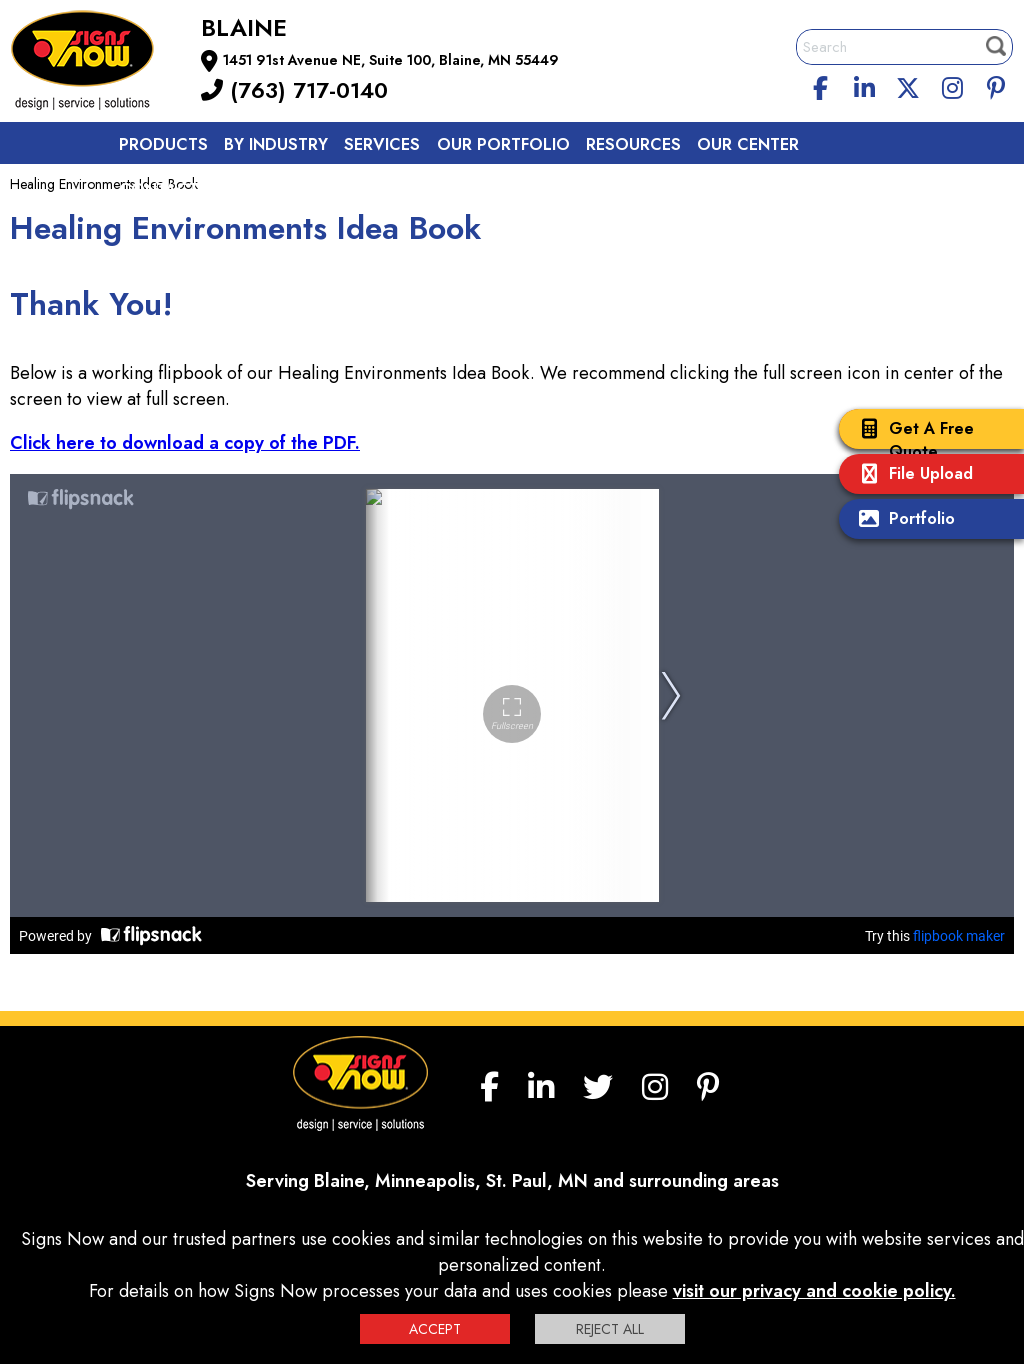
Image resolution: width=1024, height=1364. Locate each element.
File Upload (911, 475)
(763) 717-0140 (294, 90)
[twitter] (908, 85)
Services (382, 144)
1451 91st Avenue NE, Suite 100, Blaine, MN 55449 (391, 60)
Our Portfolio (503, 144)
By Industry (276, 144)
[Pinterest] (996, 85)
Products (163, 144)
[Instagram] (952, 85)
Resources (633, 144)
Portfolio (902, 520)
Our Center (748, 144)
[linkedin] (865, 85)
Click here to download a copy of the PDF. (185, 443)
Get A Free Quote (911, 440)
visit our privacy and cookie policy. (814, 1291)
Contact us (172, 189)
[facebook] (821, 85)
